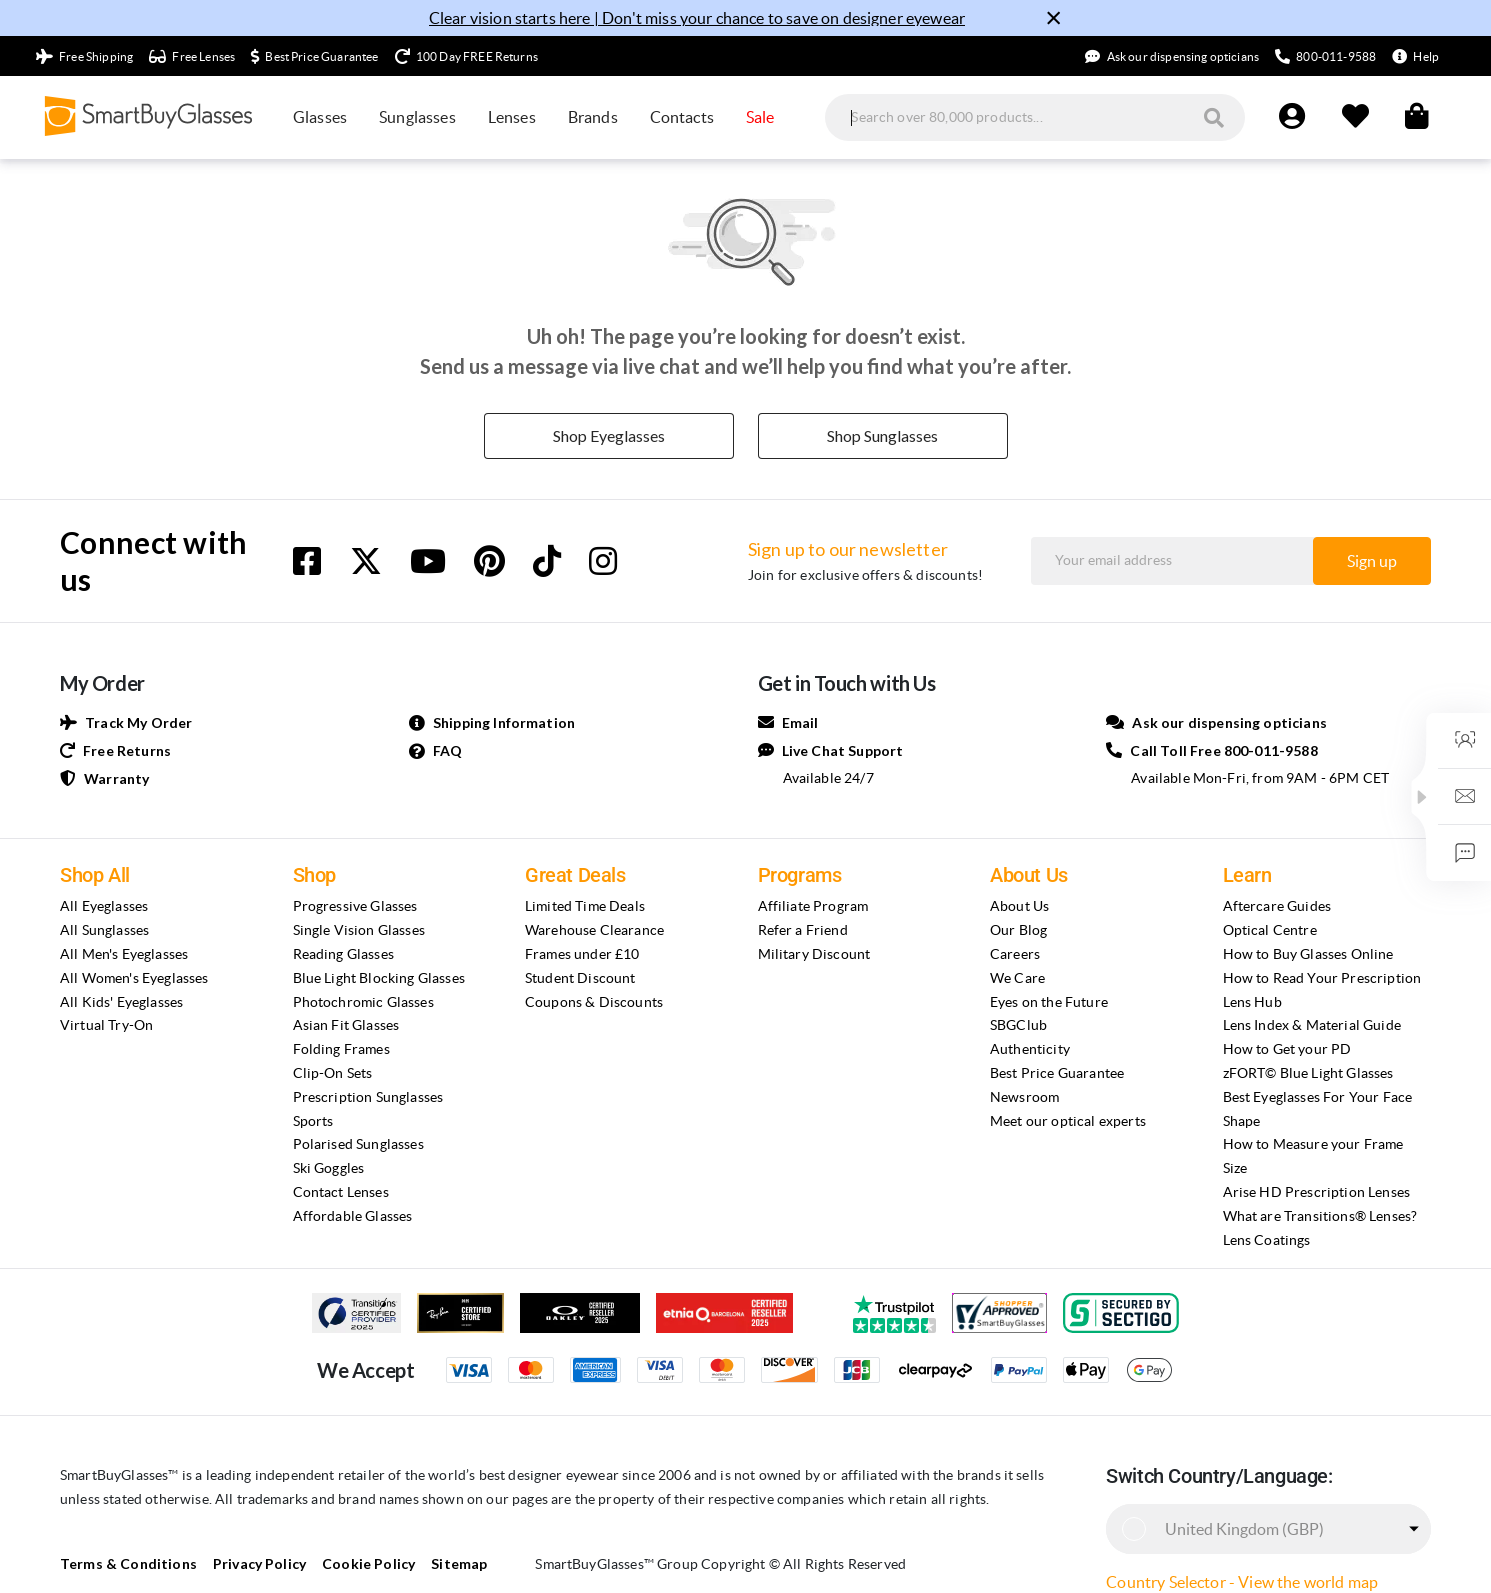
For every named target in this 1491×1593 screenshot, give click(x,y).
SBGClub (1018, 1025)
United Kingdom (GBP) (1244, 1529)
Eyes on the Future (1049, 1002)
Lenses (512, 117)
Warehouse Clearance (594, 930)
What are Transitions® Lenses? (1320, 1216)
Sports (313, 1121)
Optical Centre (1270, 930)
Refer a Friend (803, 930)
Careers (1015, 954)
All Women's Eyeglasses (134, 978)
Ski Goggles (329, 1168)
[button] (1422, 797)
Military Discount (814, 954)
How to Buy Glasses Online (1308, 954)
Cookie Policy (352, 1563)
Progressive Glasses (355, 906)
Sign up (1372, 561)
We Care (1017, 978)
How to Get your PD (1287, 1049)
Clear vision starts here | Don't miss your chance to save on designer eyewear (697, 18)
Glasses (320, 117)
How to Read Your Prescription (1322, 978)
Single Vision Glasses (359, 930)
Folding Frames (341, 1049)
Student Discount (580, 978)
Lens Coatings (1267, 1240)
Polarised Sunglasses (358, 1144)
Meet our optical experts (1068, 1121)
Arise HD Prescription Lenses (1316, 1192)
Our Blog (1018, 930)
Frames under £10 (582, 954)
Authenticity (1030, 1049)
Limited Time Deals (585, 906)
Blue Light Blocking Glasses (379, 978)
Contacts (682, 117)
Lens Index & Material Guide (1312, 1025)
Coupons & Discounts (594, 1002)
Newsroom (1024, 1097)
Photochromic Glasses (363, 1002)
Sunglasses (417, 117)
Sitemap (438, 1563)
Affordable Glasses (353, 1216)
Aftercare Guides (1277, 906)
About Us (1019, 906)
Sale (760, 117)
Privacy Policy (246, 1563)
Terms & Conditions (122, 1563)
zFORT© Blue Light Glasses (1308, 1073)
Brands (593, 117)
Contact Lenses (341, 1192)
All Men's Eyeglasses (124, 954)
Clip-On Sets (333, 1073)
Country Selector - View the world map (1242, 1582)
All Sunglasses (104, 930)
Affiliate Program (813, 906)
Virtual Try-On (106, 1025)
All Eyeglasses (104, 906)
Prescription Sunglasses (368, 1097)
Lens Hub (1252, 1002)
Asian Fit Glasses (346, 1025)
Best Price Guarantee (1057, 1073)
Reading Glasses (343, 954)
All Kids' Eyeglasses (121, 1002)
